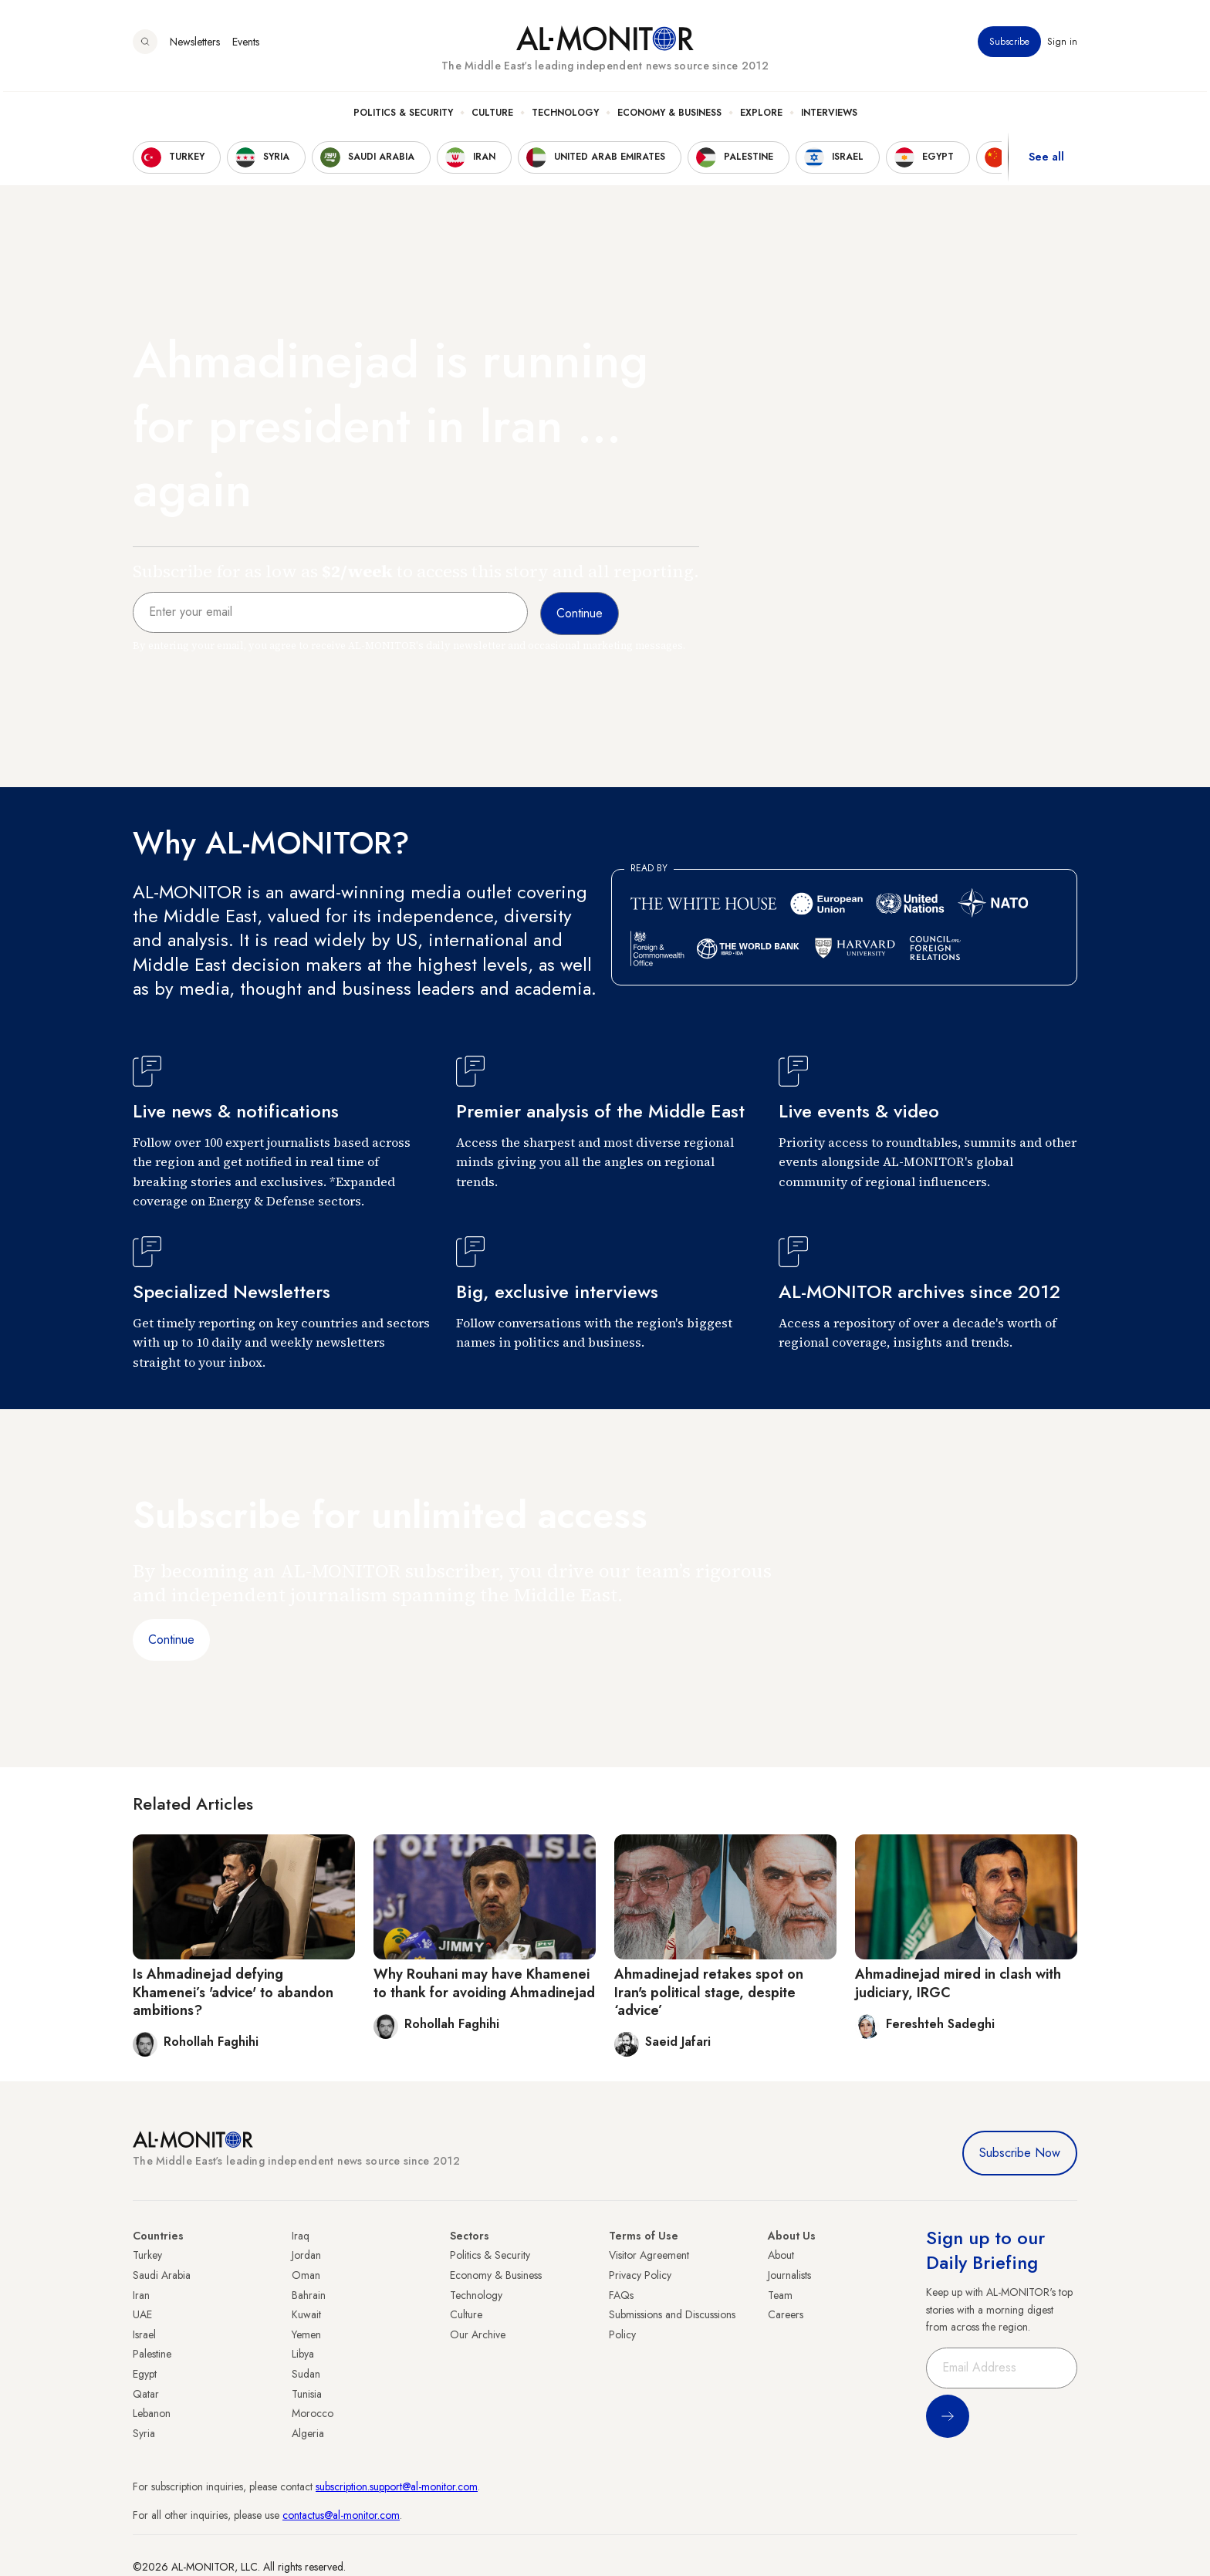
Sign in (1062, 45)
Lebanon (152, 2413)
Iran (141, 2295)
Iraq (300, 2235)
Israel (144, 2334)
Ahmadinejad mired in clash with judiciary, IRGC (958, 1983)
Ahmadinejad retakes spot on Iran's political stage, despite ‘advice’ (708, 1992)
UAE (142, 2314)
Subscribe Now (1019, 2153)
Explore (761, 116)
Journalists (789, 2275)
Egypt (145, 2374)
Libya (303, 2353)
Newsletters (195, 45)
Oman (306, 2275)
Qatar (146, 2394)
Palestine (152, 2353)
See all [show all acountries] (1046, 161)
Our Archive (477, 2334)
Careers (785, 2314)
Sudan (306, 2374)
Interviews (829, 116)
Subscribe (1009, 45)
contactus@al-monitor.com (341, 2515)
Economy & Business (669, 116)
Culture (492, 116)
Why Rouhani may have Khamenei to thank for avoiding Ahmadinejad (484, 1983)
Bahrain (309, 2295)
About (781, 2255)
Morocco (312, 2413)
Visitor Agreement (649, 2255)
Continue (171, 1639)
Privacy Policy (640, 2275)
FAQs (621, 2295)
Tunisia (307, 2394)
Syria (144, 2433)
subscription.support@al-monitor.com (397, 2486)
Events (245, 45)
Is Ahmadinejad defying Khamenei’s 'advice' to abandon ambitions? (233, 1992)
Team (780, 2295)
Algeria (308, 2433)
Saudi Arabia (162, 2275)
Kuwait (306, 2314)
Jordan (306, 2255)
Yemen (306, 2334)
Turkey (147, 2255)
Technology (565, 116)
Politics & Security (403, 116)
